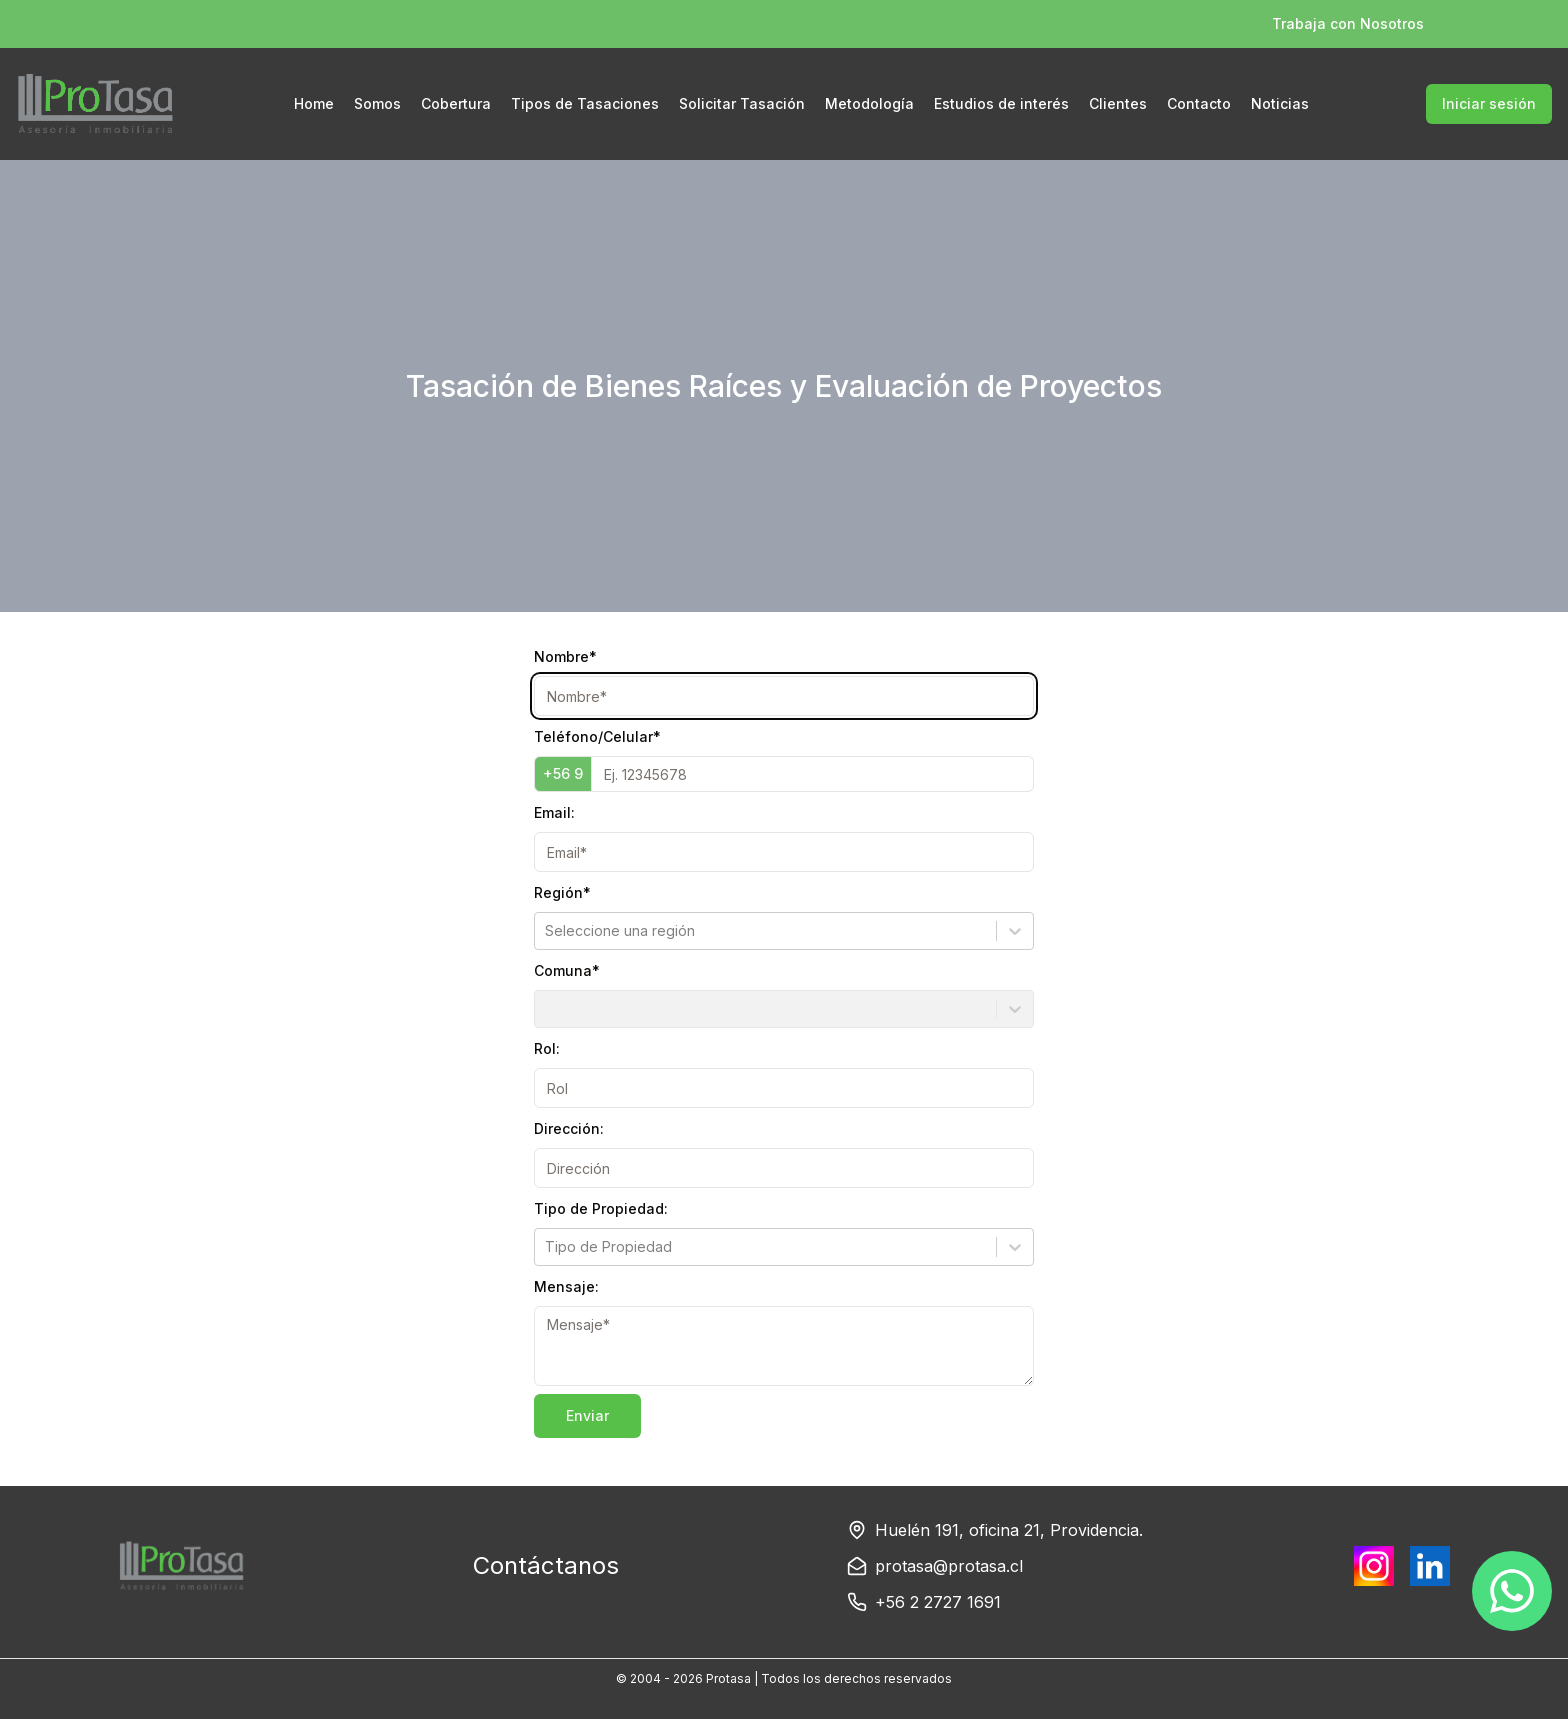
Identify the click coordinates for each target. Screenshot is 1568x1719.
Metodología (869, 103)
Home (314, 103)
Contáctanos (546, 1565)
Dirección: (569, 1128)
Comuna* (567, 970)
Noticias (1280, 103)
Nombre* (565, 656)
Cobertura (456, 103)
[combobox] (547, 931)
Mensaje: (566, 1286)
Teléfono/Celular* (597, 736)
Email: (554, 812)
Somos (377, 103)
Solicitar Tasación (742, 103)
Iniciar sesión (1489, 103)
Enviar (587, 1415)
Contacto (1199, 103)
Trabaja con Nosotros (1348, 23)
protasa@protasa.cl (949, 1566)
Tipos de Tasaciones (585, 103)
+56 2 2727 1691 (938, 1602)
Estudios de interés (1001, 103)
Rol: (547, 1048)
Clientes (1118, 103)
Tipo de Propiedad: (601, 1208)
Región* (562, 892)
